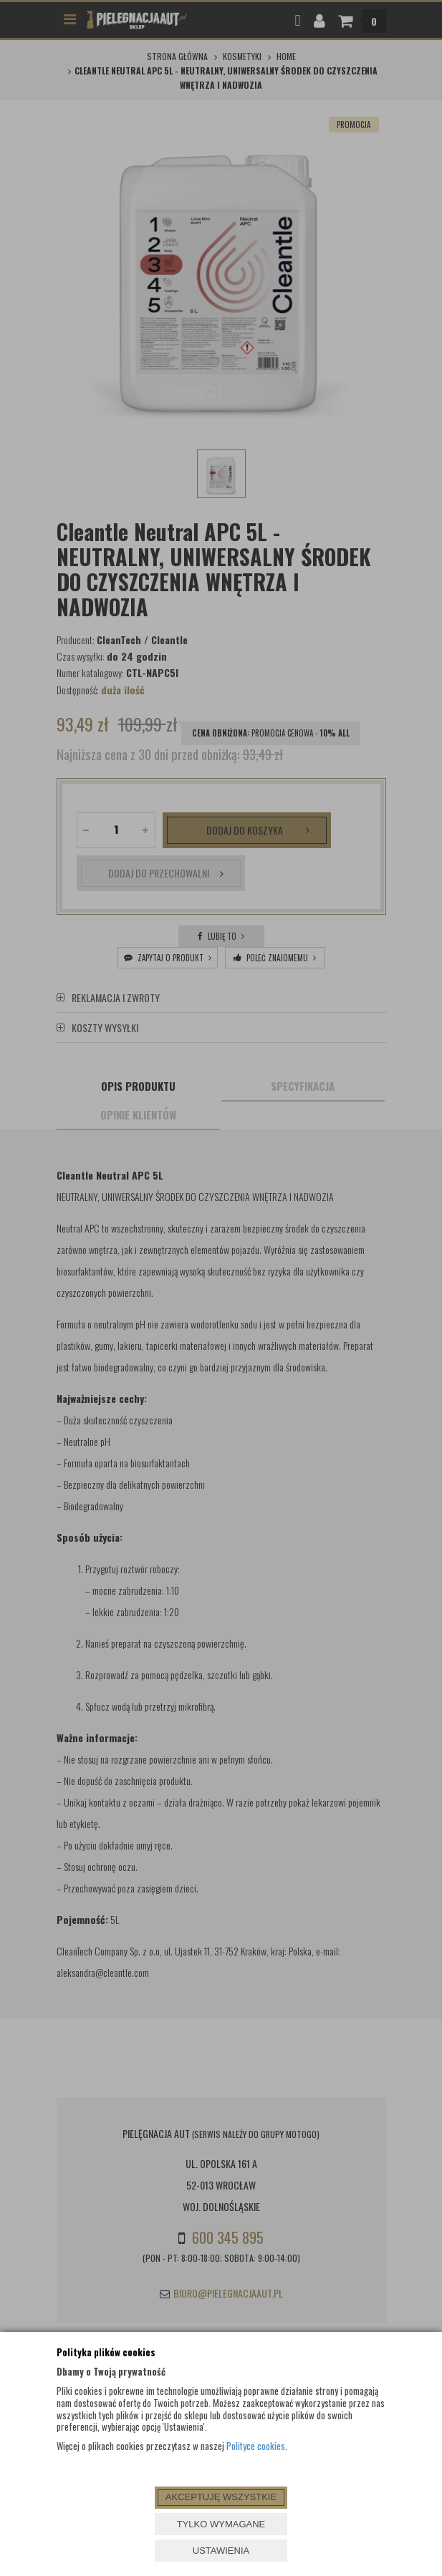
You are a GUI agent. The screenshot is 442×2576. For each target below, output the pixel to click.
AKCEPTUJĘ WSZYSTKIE (221, 2497)
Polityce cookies (255, 2446)
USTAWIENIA (221, 2550)
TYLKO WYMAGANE (221, 2524)
